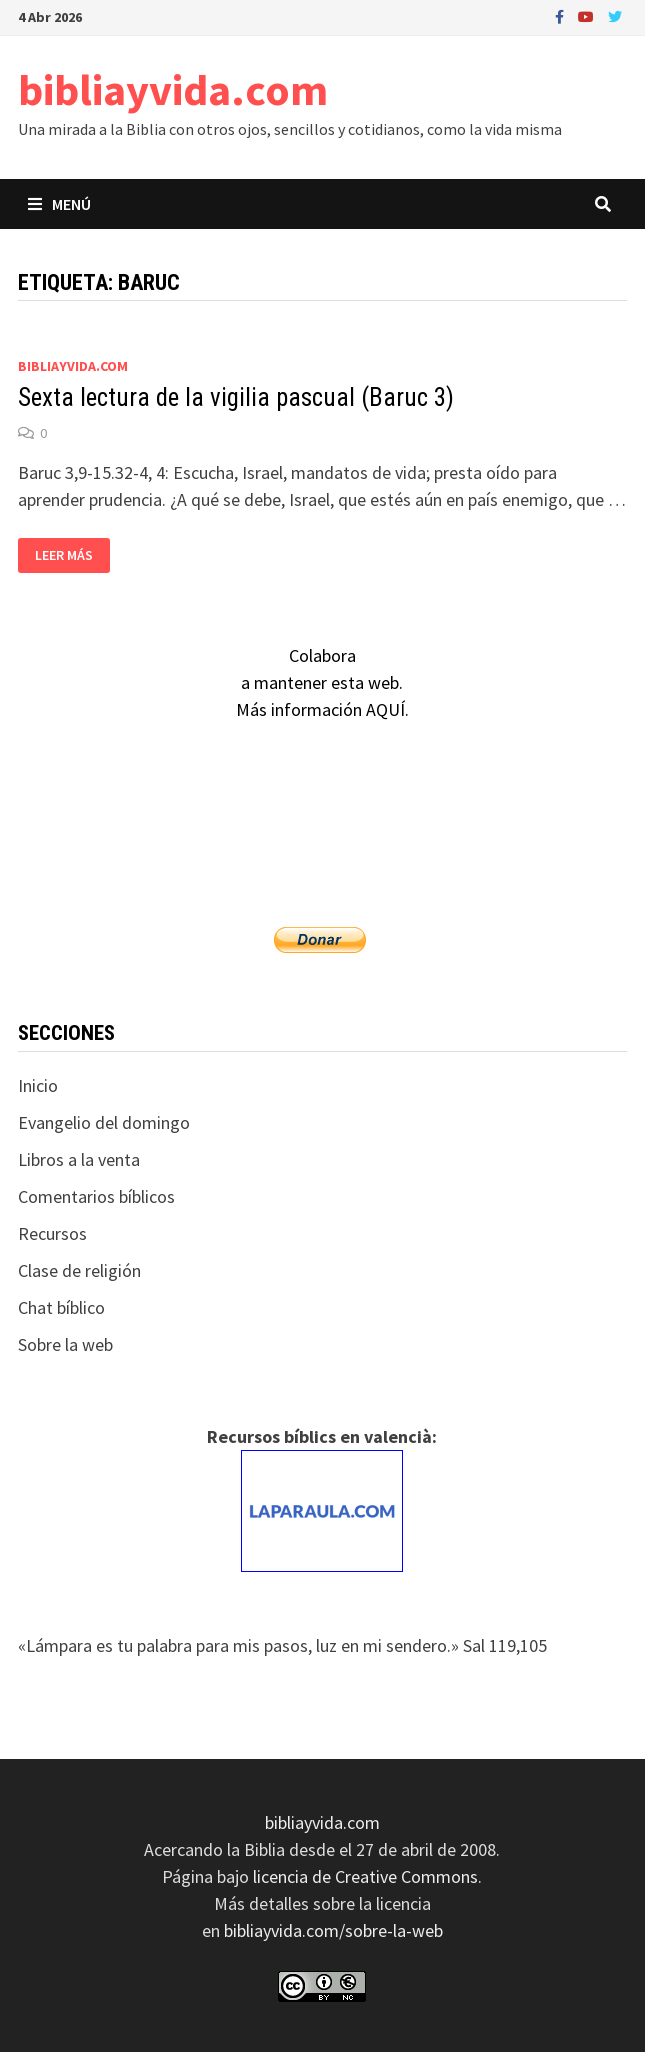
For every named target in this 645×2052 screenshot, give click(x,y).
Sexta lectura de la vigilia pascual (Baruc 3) (236, 397)
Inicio (38, 1085)
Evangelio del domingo (104, 1122)
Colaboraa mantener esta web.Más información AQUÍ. (322, 682)
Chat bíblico (61, 1307)
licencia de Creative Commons (365, 1876)
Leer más (63, 555)
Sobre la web (65, 1344)
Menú (59, 204)
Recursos (52, 1233)
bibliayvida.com (173, 89)
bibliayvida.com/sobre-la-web (333, 1930)
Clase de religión (79, 1270)
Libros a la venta (79, 1159)
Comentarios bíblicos (96, 1196)
